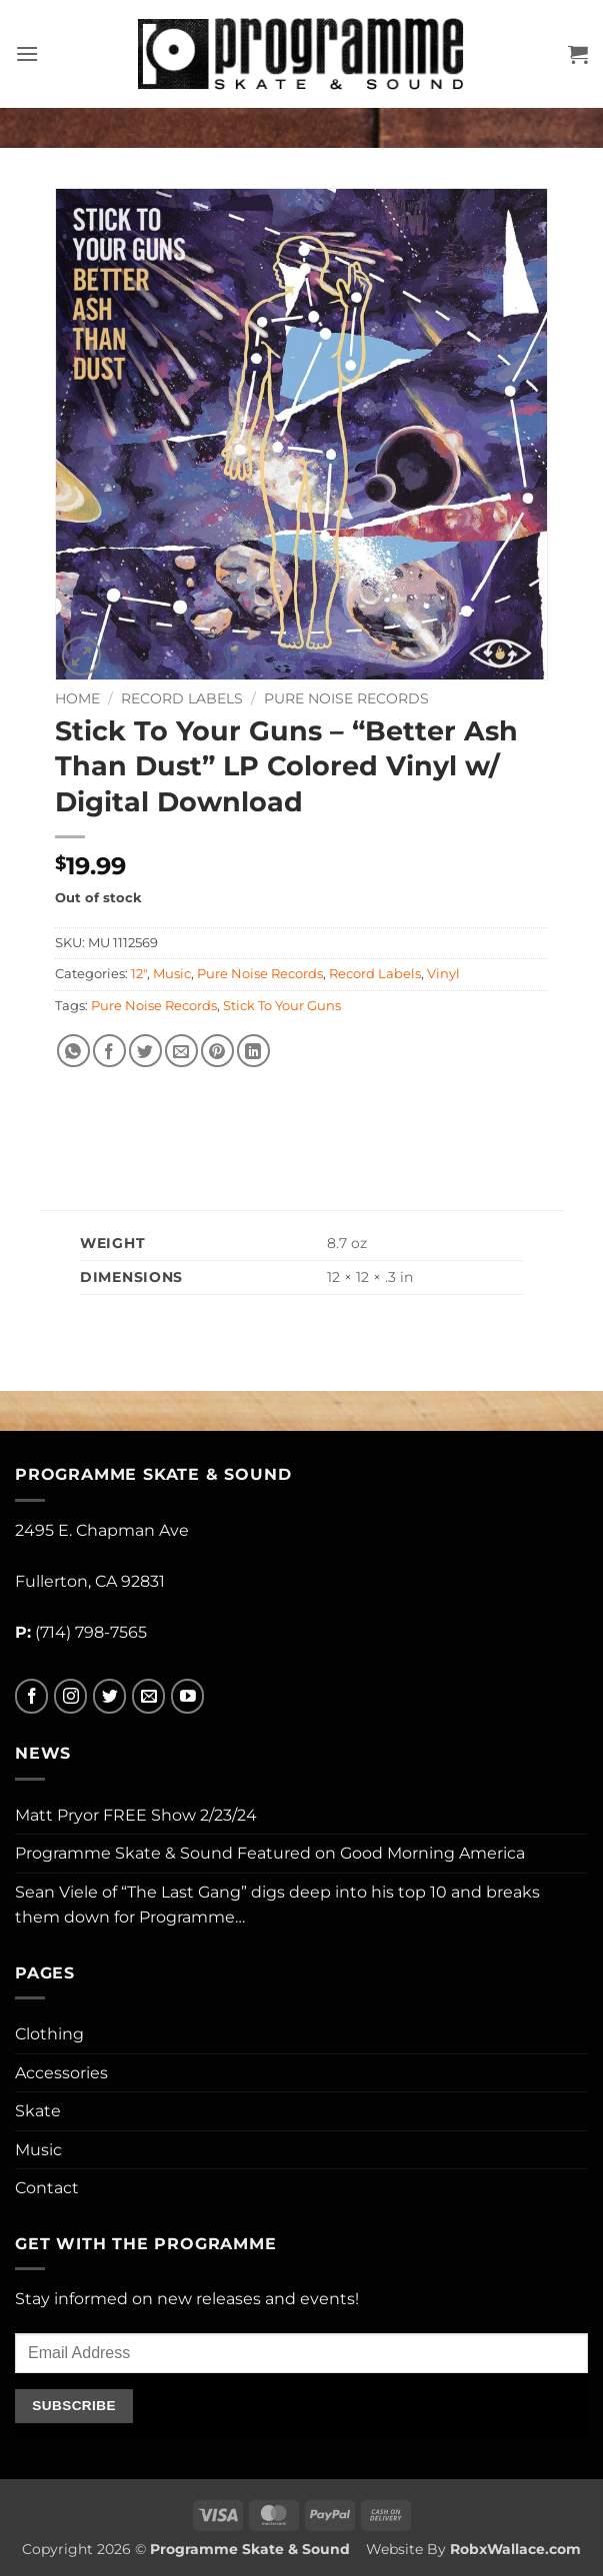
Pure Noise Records (346, 698)
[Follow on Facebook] (31, 1696)
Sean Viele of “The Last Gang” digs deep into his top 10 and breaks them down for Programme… (277, 1905)
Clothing (49, 2033)
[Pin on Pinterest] (217, 1050)
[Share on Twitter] (145, 1050)
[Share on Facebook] (109, 1050)
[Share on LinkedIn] (253, 1050)
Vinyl (443, 973)
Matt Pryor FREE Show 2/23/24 (136, 1815)
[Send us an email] (148, 1696)
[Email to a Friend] (181, 1050)
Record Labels (182, 698)
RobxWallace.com (515, 2549)
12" (139, 973)
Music (172, 973)
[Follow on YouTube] (187, 1696)
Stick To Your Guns (282, 1005)
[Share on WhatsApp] (73, 1050)
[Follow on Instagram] (70, 1696)
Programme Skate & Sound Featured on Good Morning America (270, 1853)
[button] (27, 53)
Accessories (61, 2072)
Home (77, 698)
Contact (47, 2187)
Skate (38, 2110)
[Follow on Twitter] (109, 1696)
